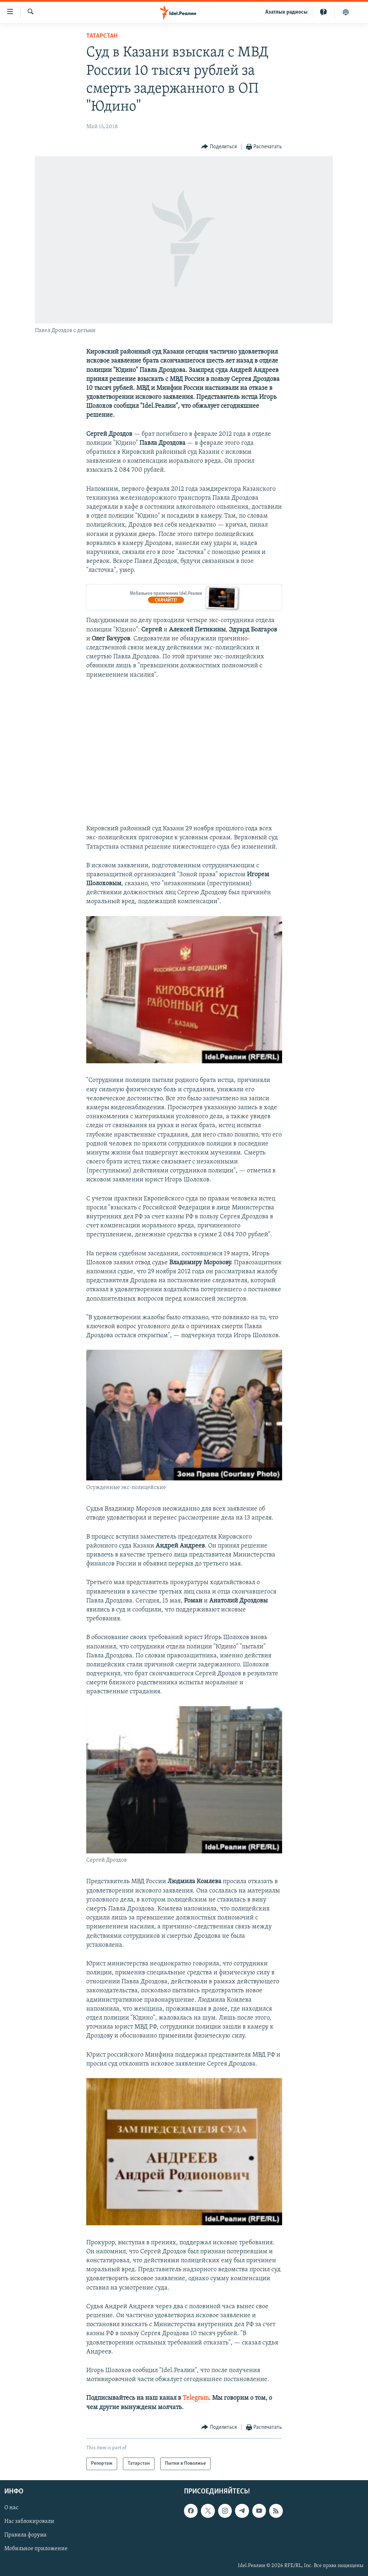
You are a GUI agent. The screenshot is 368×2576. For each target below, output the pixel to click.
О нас (11, 2508)
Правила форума (25, 2535)
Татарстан (102, 36)
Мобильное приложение (36, 2549)
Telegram (196, 2398)
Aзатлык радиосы (286, 12)
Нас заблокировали (29, 2521)
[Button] (219, 147)
